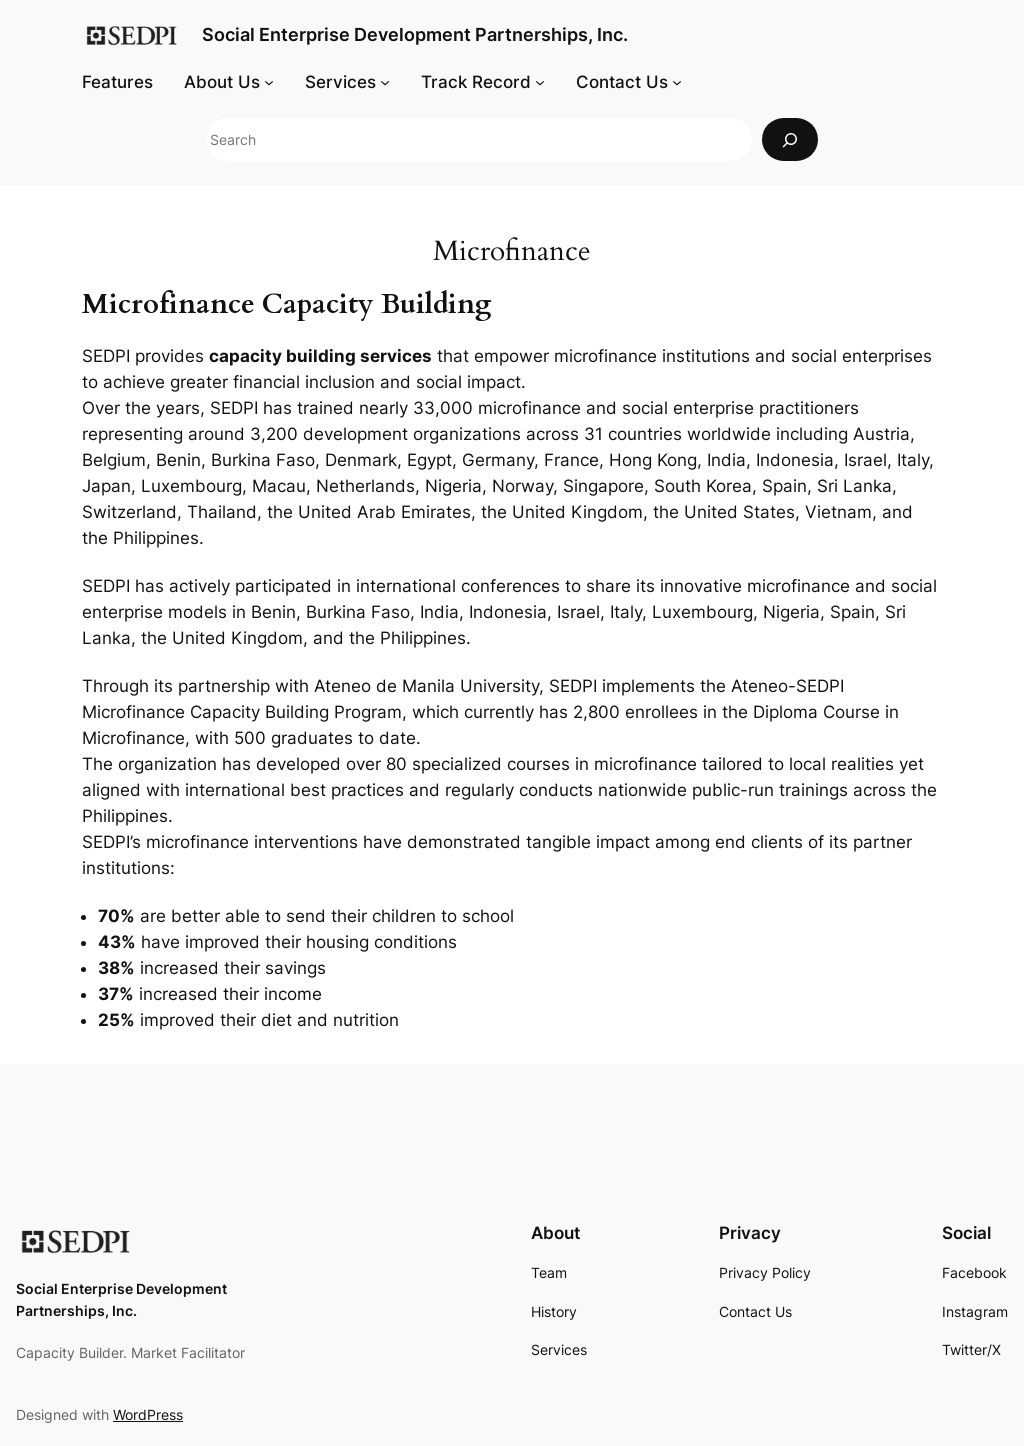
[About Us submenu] (269, 82)
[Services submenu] (385, 82)
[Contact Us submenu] (677, 82)
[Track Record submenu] (540, 82)
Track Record (476, 82)
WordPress (148, 1414)
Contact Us (622, 82)
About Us (222, 82)
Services (340, 82)
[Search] (790, 139)
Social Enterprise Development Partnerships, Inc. (415, 34)
